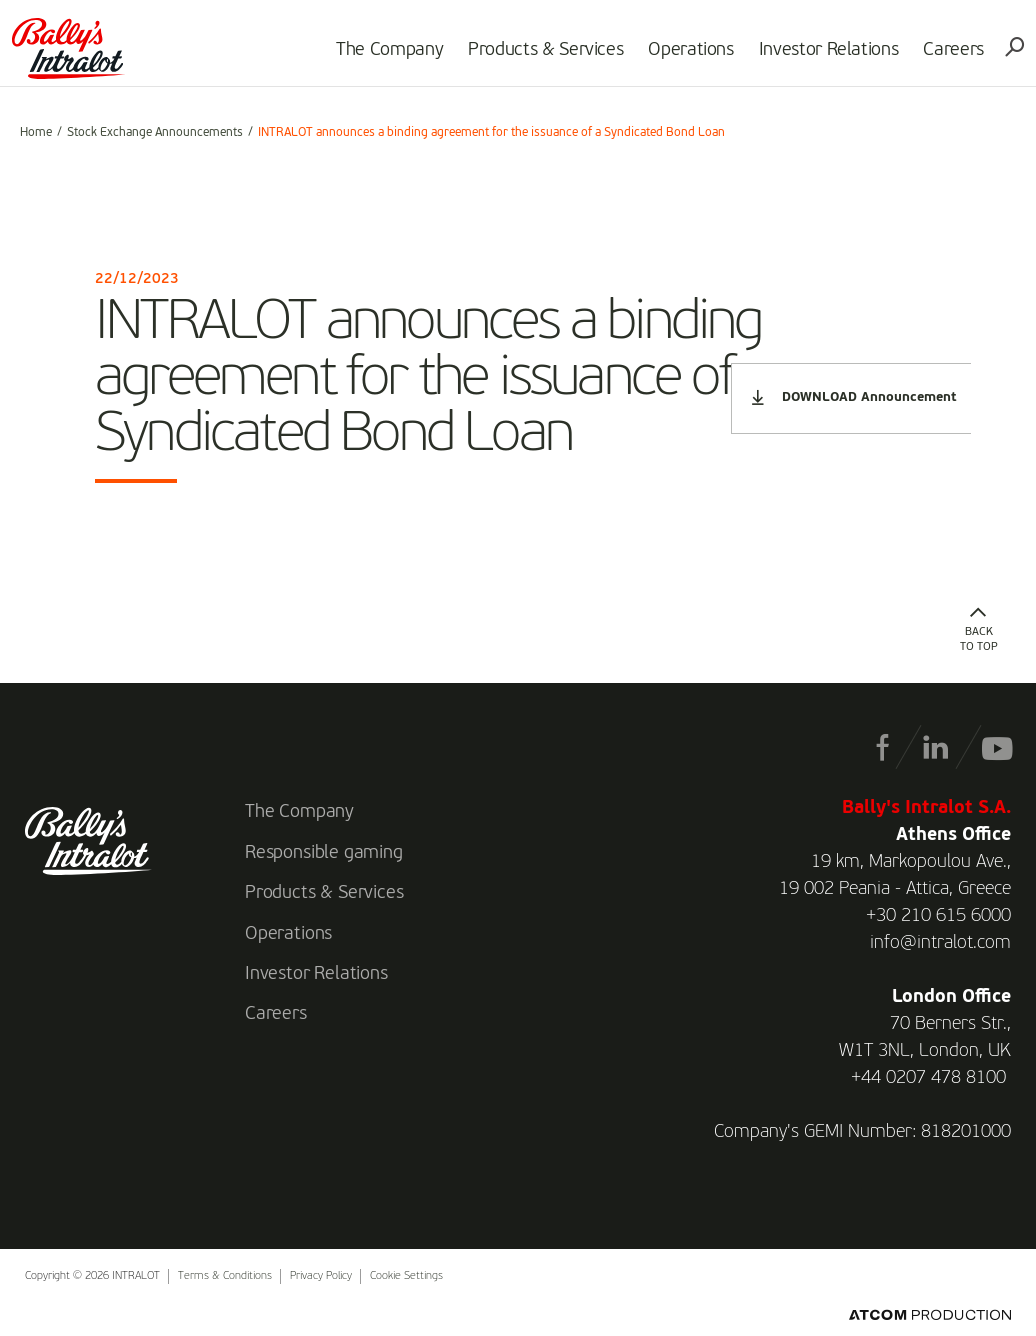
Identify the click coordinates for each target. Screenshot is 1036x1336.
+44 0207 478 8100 (928, 1078)
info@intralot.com (940, 943)
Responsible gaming (324, 853)
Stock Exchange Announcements (155, 133)
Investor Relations (821, 56)
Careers (946, 56)
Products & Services (537, 56)
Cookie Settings (406, 1276)
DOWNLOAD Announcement (854, 397)
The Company (381, 56)
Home (36, 133)
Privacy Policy (321, 1276)
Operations (683, 56)
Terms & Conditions (225, 1276)
